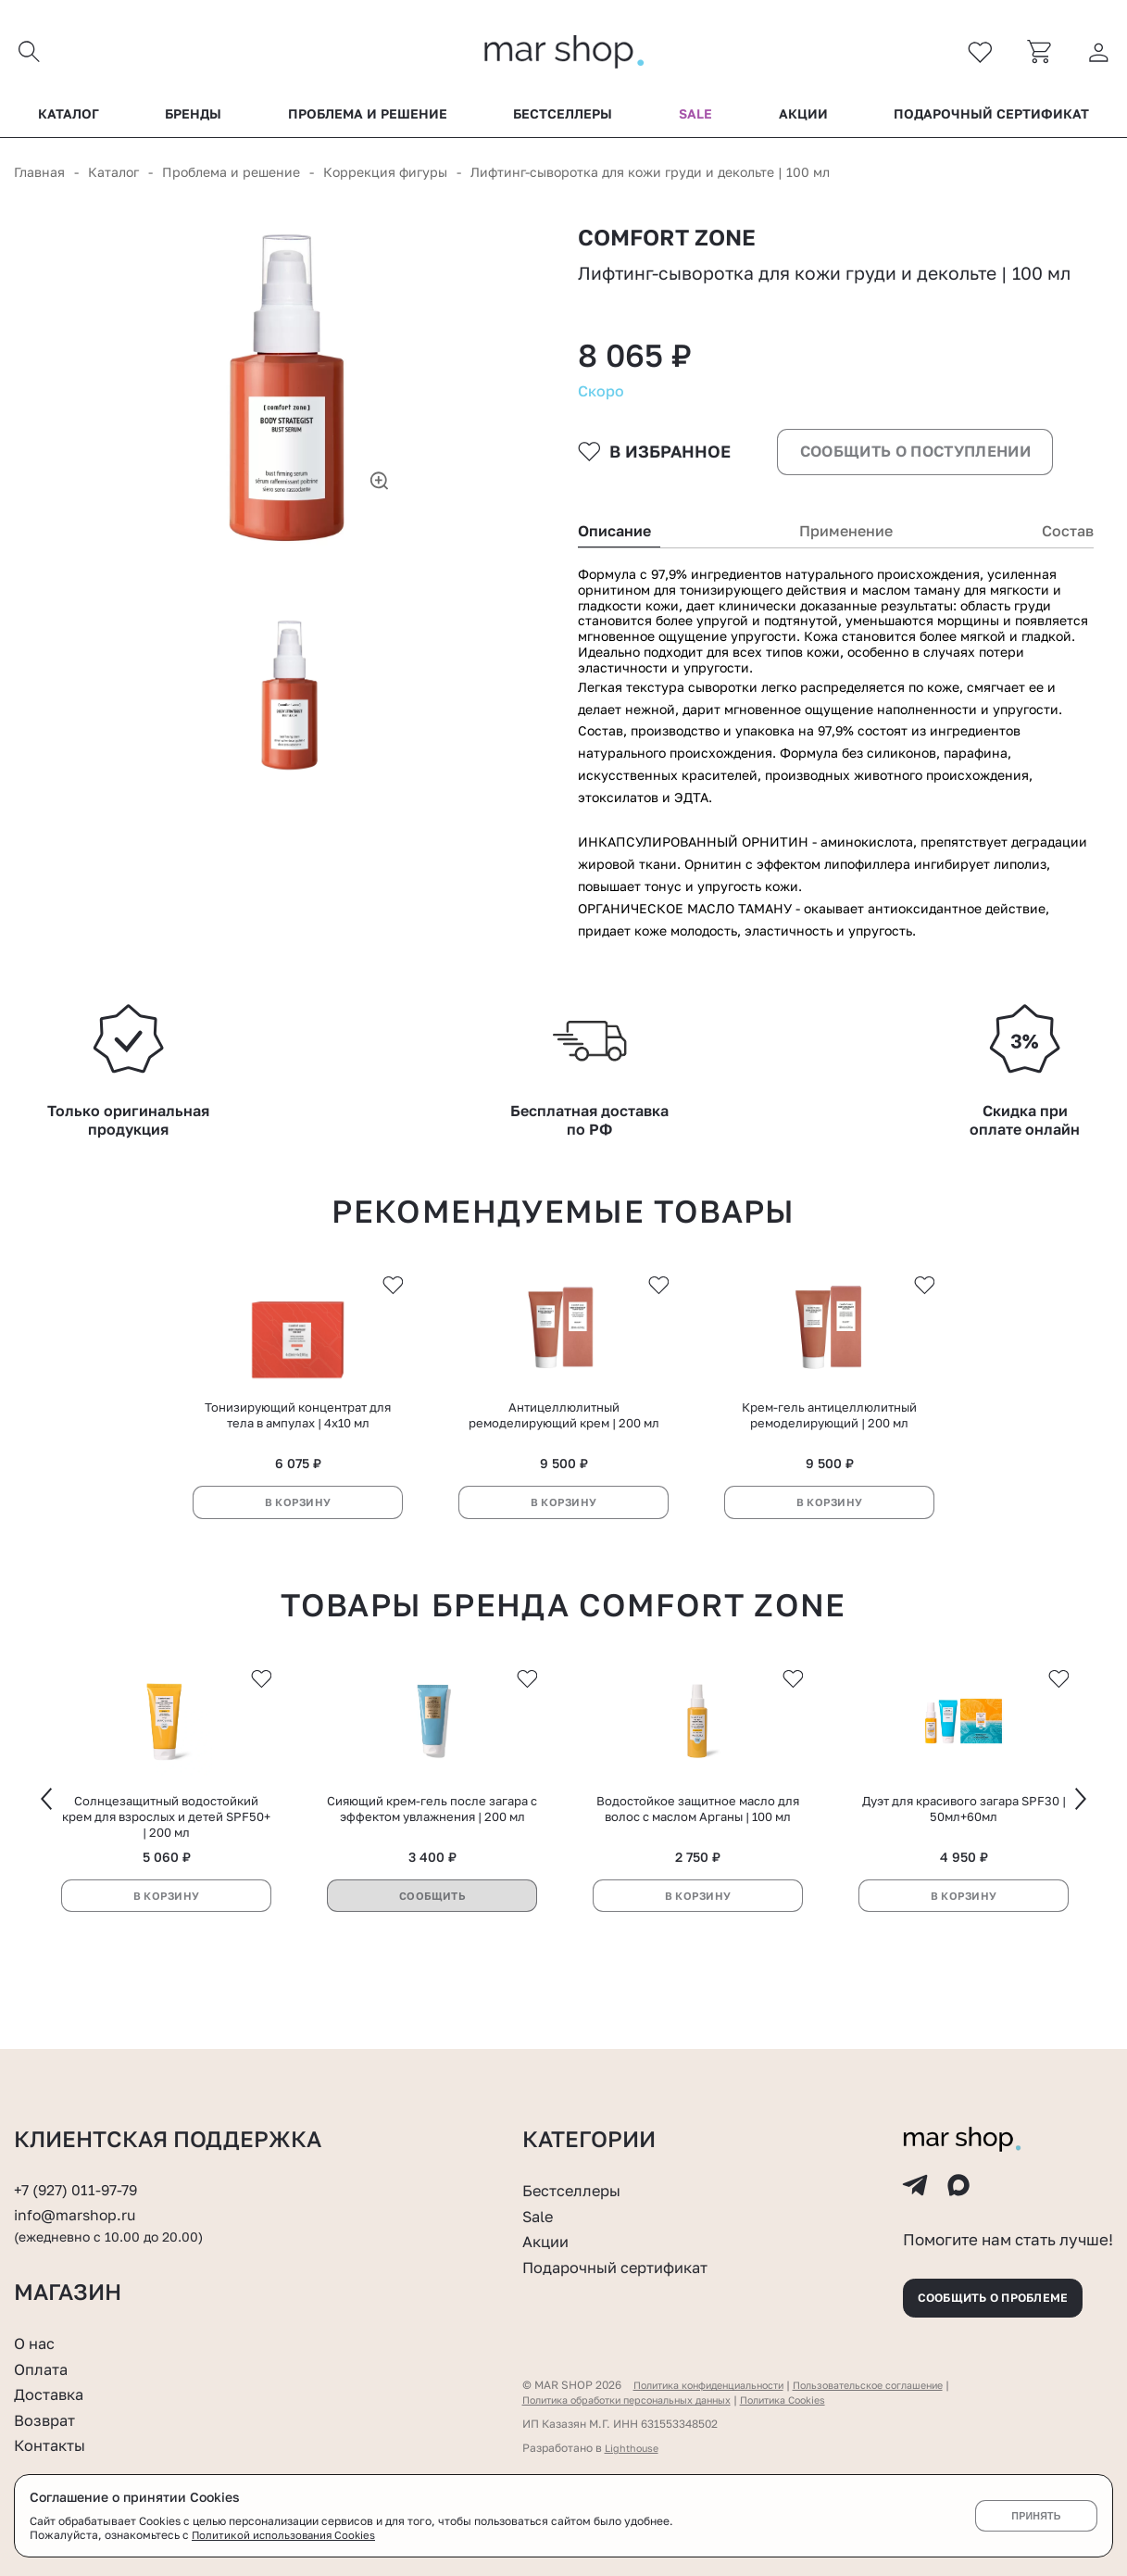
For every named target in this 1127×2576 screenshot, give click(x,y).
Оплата (43, 2368)
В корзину (298, 1548)
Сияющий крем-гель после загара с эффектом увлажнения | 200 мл (432, 1861)
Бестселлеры (562, 119)
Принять (1035, 2515)
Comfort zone (675, 246)
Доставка (52, 2393)
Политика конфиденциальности (719, 2385)
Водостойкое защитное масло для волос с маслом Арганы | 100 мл (697, 1861)
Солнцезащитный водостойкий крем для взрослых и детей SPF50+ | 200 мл (166, 1869)
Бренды (193, 119)
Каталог (68, 119)
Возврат (47, 2419)
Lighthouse (634, 2448)
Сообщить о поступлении (919, 488)
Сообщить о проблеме (1007, 2294)
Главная (39, 177)
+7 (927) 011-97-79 (79, 2175)
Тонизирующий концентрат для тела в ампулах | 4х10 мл (298, 1462)
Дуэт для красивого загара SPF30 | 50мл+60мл (964, 1861)
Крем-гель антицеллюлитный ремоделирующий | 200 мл (829, 1462)
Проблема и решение (367, 119)
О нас (36, 2342)
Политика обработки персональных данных (641, 2399)
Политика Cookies (818, 2399)
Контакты (54, 2444)
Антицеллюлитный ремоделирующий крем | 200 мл (564, 1462)
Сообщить (432, 1948)
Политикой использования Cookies (286, 2535)
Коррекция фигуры (385, 177)
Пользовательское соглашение (900, 2385)
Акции (803, 119)
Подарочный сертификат (991, 119)
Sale (695, 119)
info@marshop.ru (79, 2200)
